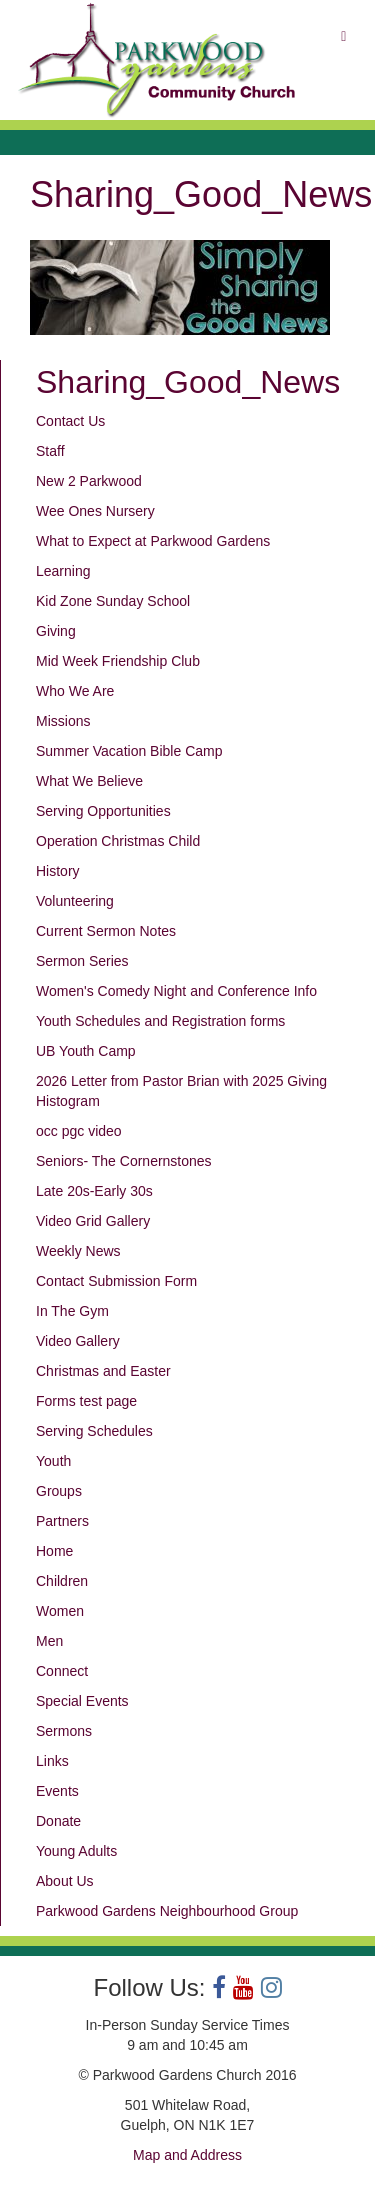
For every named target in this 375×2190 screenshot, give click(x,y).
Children (62, 1581)
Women (60, 1611)
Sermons (64, 1731)
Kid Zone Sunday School (113, 601)
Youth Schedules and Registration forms (160, 1021)
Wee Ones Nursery (95, 511)
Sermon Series (82, 961)
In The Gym (72, 1311)
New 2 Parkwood (89, 481)
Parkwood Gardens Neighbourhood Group (167, 1911)
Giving (56, 631)
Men (49, 1641)
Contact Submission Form (116, 1281)
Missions (63, 721)
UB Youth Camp (86, 1051)
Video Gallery (78, 1341)
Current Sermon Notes (106, 931)
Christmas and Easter (103, 1371)
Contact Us (70, 421)
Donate (58, 1821)
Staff (50, 451)
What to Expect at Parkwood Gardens (153, 541)
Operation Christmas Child (118, 841)
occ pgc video (79, 1131)
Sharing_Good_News (188, 382)
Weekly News (78, 1251)
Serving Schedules (94, 1431)
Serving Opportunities (103, 811)
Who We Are (75, 691)
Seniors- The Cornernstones (124, 1161)
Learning (63, 571)
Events (57, 1791)
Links (52, 1761)
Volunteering (75, 901)
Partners (62, 1521)
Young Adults (76, 1851)
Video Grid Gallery (93, 1221)
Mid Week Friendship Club (118, 661)
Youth (53, 1461)
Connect (62, 1671)
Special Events (82, 1701)
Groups (59, 1491)
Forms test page (86, 1401)
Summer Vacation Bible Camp (129, 751)
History (58, 871)
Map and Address (187, 2155)
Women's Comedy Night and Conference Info (176, 991)
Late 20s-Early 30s (94, 1191)
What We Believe (89, 781)
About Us (65, 1881)
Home (54, 1551)
